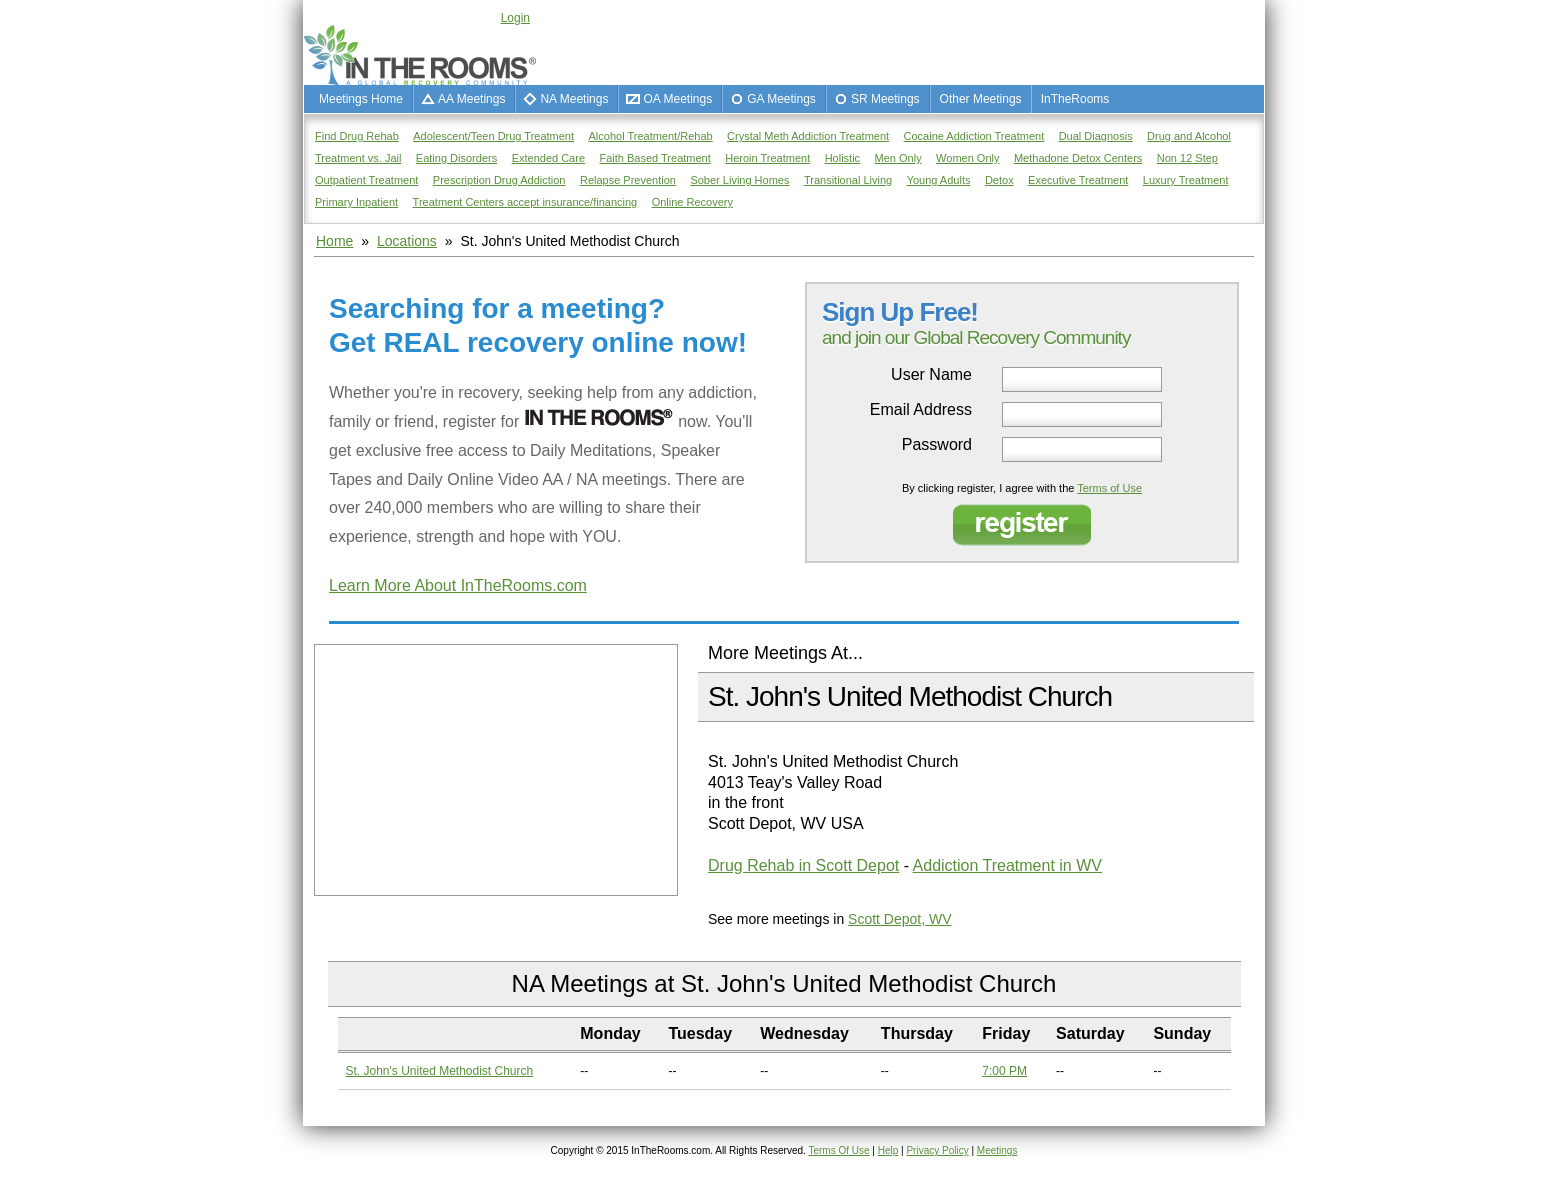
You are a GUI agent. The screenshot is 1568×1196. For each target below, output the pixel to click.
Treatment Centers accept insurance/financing (525, 202)
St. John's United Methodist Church (440, 1071)
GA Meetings (781, 99)
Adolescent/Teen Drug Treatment (493, 136)
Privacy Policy (937, 1150)
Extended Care (548, 158)
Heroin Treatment (767, 158)
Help (888, 1150)
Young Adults (939, 180)
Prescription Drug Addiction (499, 180)
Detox (999, 180)
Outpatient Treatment (366, 180)
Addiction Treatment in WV (1007, 865)
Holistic (842, 158)
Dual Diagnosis (1096, 136)
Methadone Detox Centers (1078, 158)
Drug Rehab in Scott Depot (803, 865)
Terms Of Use (838, 1150)
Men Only (898, 158)
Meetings (997, 1150)
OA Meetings (677, 99)
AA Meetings (471, 99)
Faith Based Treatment (654, 158)
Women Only (967, 158)
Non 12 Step (1187, 158)
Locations (407, 241)
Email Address (921, 410)
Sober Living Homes (739, 180)
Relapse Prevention (628, 180)
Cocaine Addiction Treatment (974, 136)
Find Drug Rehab (357, 136)
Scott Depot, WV (899, 919)
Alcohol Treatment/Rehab (651, 136)
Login (515, 18)
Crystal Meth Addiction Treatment (808, 136)
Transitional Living (848, 180)
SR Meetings (885, 99)
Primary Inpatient (356, 202)
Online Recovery (692, 202)
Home (334, 241)
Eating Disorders (456, 158)
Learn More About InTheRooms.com (458, 585)
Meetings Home (361, 99)
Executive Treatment (1078, 180)
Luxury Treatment (1186, 180)
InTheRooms (1075, 99)
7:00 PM (1004, 1071)
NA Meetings (574, 99)
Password (937, 445)
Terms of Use (1109, 488)
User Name (931, 375)
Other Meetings (981, 99)
